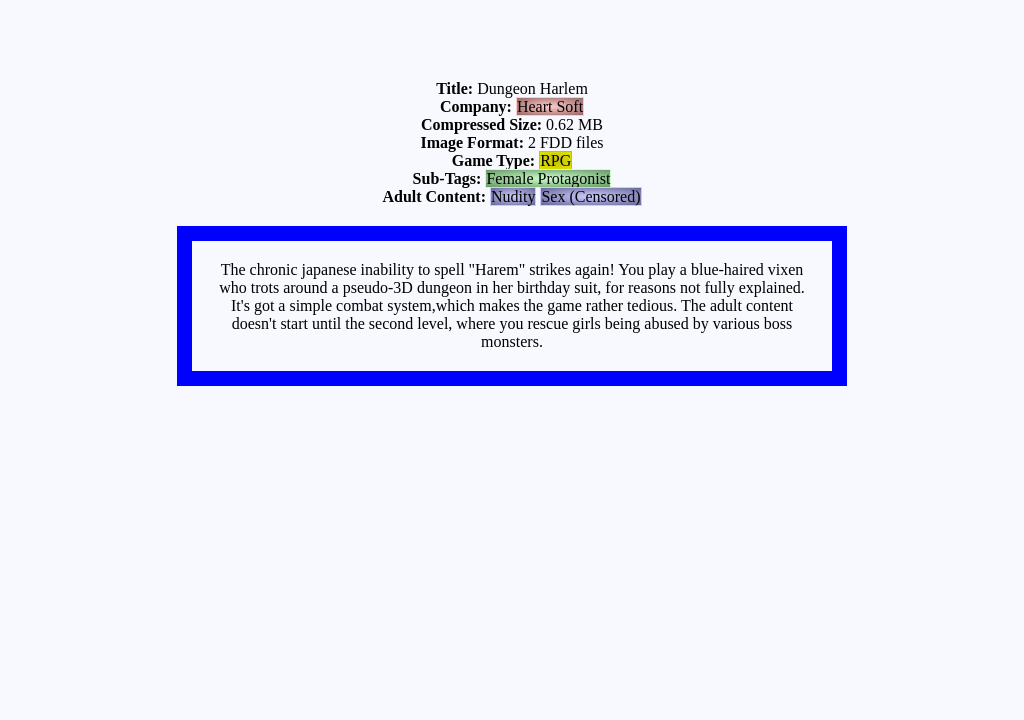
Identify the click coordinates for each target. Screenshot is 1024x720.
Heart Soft (550, 106)
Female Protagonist (548, 178)
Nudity (513, 196)
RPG (555, 160)
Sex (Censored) (590, 196)
